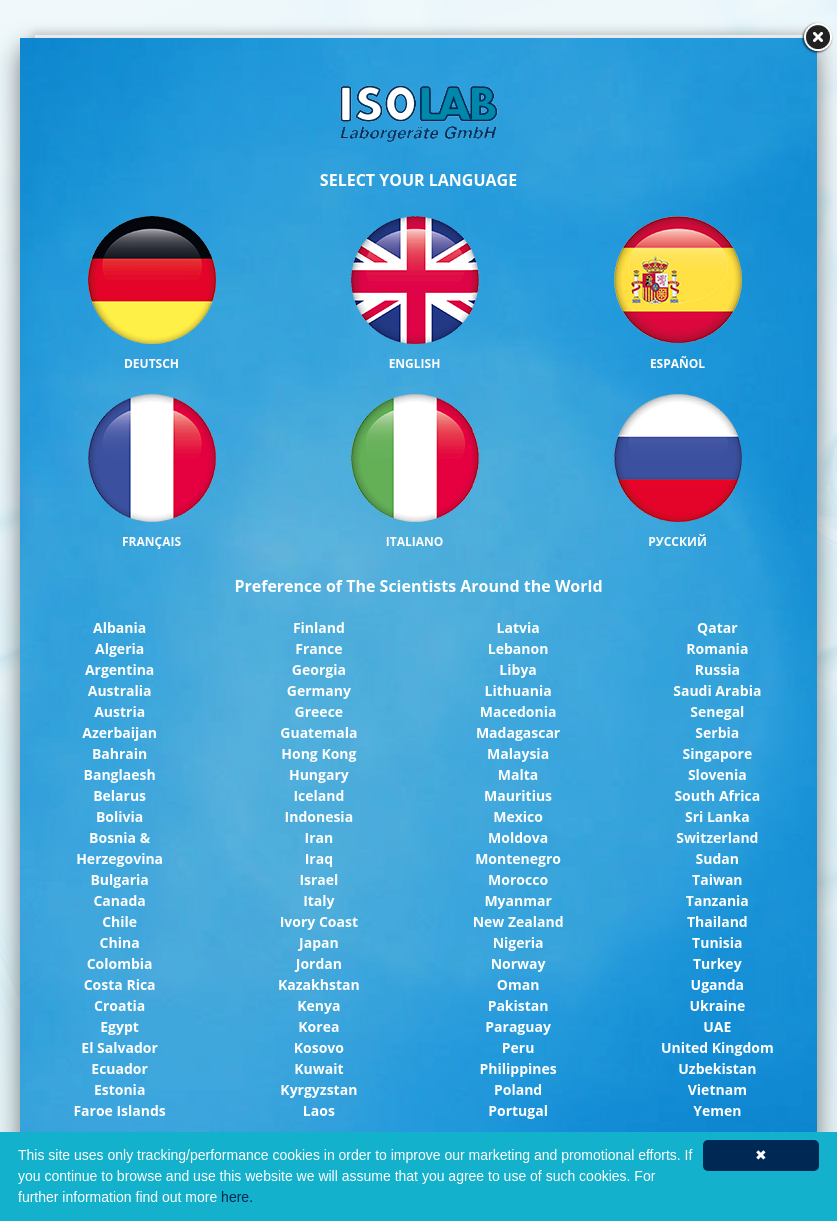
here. (237, 1197)
